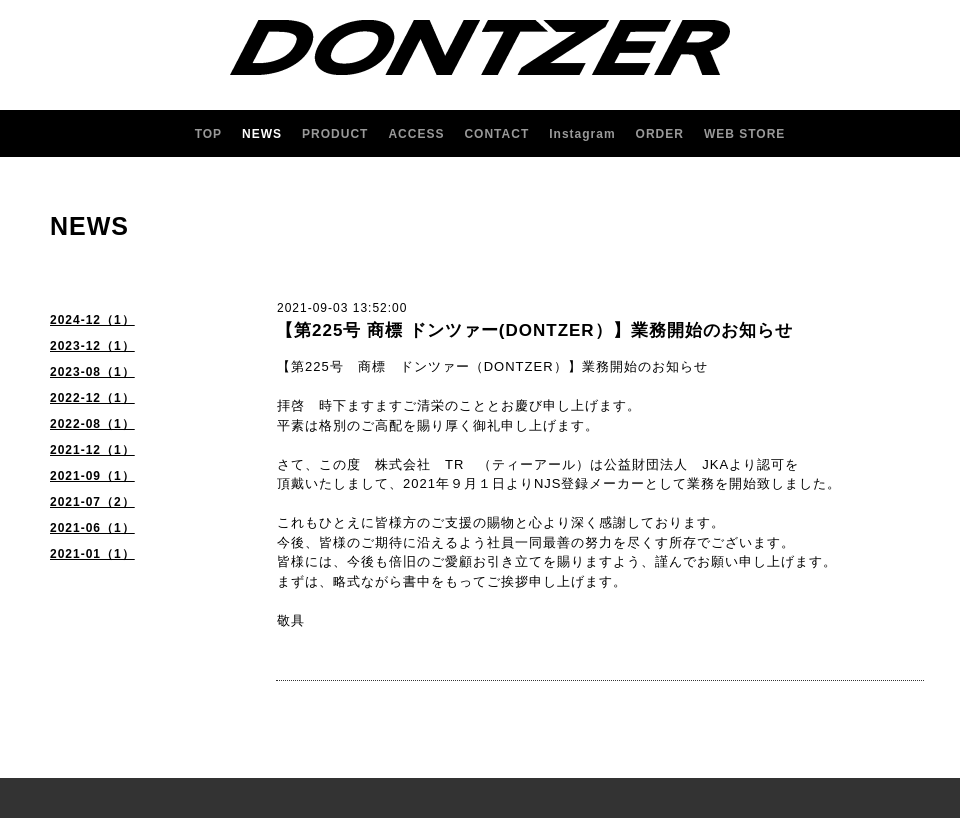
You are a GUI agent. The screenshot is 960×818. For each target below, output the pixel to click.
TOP (208, 134)
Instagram (582, 134)
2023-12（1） (92, 346)
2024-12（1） (92, 320)
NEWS (262, 134)
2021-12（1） (92, 450)
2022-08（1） (92, 424)
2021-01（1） (92, 554)
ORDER (660, 134)
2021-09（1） (92, 476)
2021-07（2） (92, 502)
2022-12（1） (92, 398)
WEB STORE (744, 134)
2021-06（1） (92, 528)
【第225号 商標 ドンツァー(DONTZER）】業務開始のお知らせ (534, 330)
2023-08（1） (92, 372)
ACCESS (416, 134)
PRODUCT (335, 134)
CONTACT (496, 134)
